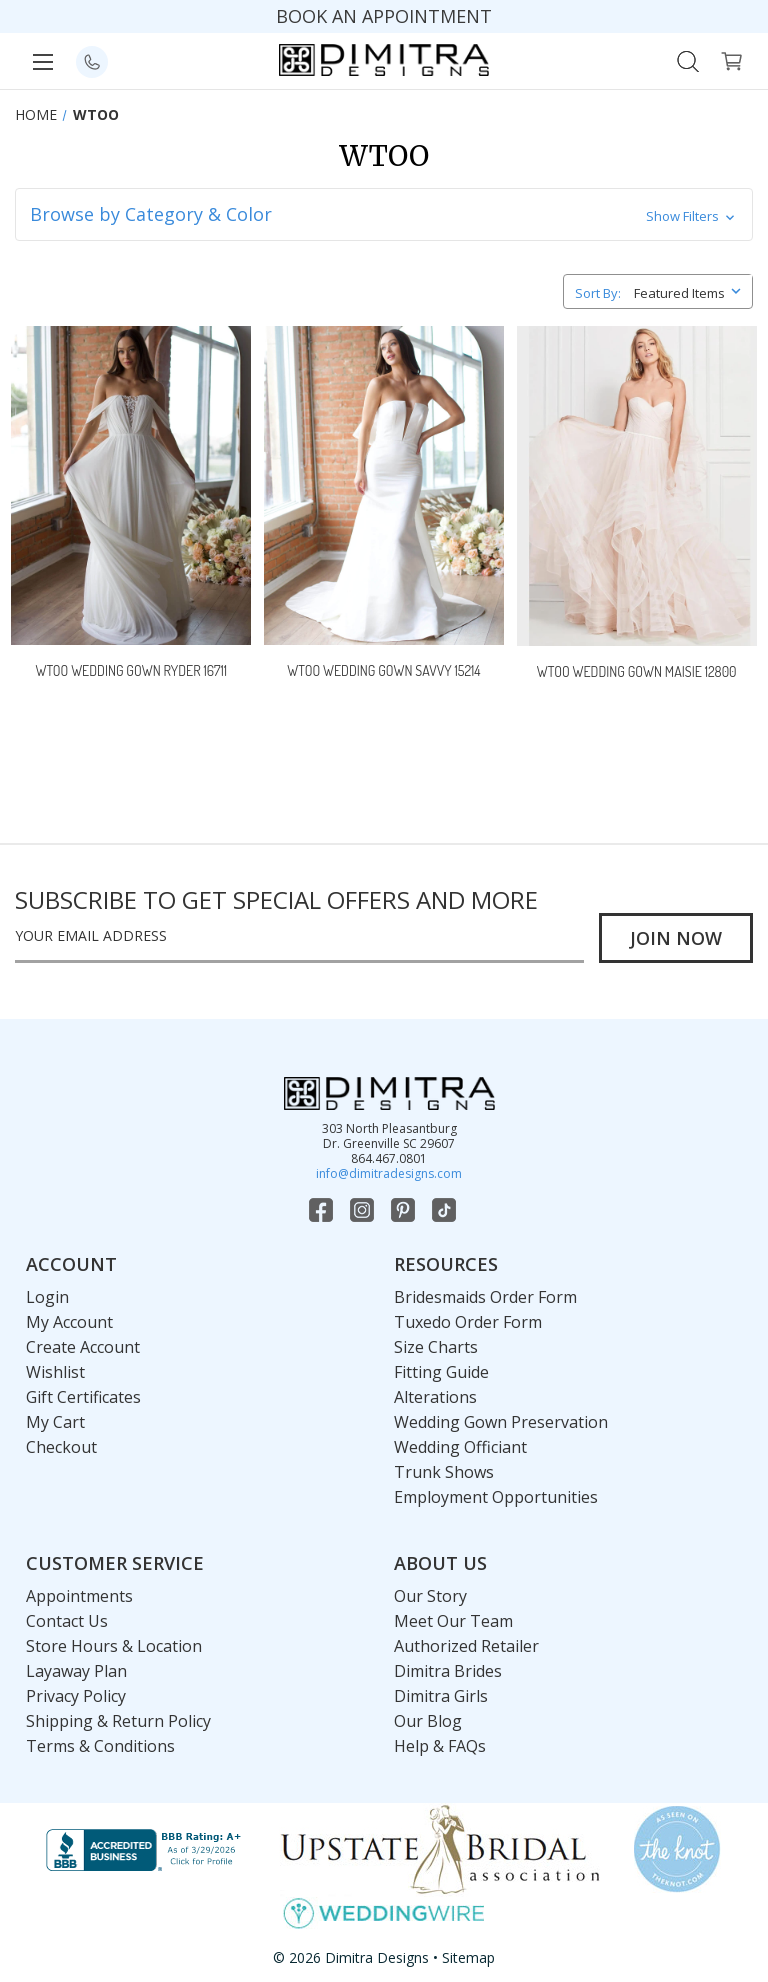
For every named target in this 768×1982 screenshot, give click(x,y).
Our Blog (428, 1721)
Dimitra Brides (448, 1671)
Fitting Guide (441, 1372)
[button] (383, 214)
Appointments (79, 1596)
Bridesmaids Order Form (485, 1297)
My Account (69, 1322)
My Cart (55, 1422)
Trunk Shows (444, 1472)
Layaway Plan (76, 1671)
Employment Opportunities (496, 1497)
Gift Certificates (83, 1397)
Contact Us (67, 1621)
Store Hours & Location (114, 1646)
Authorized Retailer (466, 1646)
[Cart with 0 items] (731, 59)
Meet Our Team (453, 1621)
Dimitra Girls (441, 1696)
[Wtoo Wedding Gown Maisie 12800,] (637, 486)
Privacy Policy (76, 1696)
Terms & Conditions (100, 1746)
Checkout (61, 1447)
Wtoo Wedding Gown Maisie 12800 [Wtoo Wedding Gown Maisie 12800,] (637, 671)
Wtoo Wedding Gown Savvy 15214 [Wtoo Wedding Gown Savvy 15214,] (383, 670)
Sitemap (468, 1957)
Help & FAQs (440, 1746)
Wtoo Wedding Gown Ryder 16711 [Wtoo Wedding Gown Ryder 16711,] (131, 670)
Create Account (83, 1347)
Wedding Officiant (460, 1447)
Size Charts (436, 1347)
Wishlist (55, 1372)
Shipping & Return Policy (118, 1721)
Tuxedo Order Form (468, 1322)
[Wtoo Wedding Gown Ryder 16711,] (131, 486)
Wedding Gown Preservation (501, 1422)
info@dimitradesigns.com (389, 1173)
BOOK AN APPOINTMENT (384, 16)
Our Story (430, 1596)
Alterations (435, 1397)
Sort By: (598, 293)
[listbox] (691, 290)
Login (47, 1297)
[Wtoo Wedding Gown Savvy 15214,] (384, 486)
